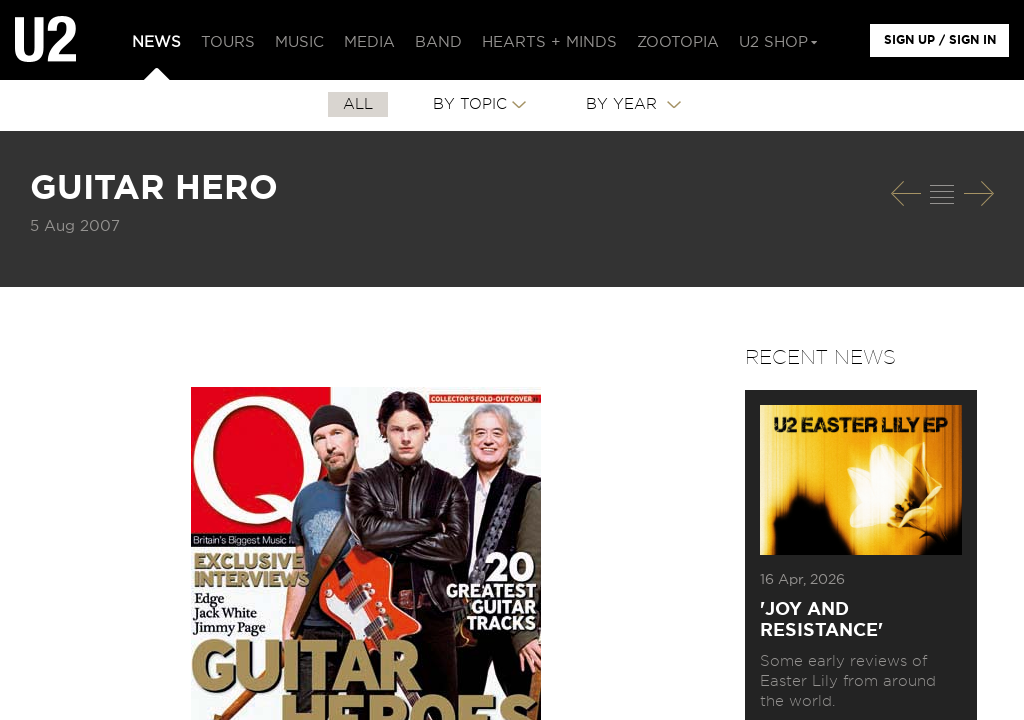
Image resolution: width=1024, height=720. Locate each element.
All (358, 104)
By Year (624, 104)
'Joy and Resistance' (821, 620)
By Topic (470, 104)
